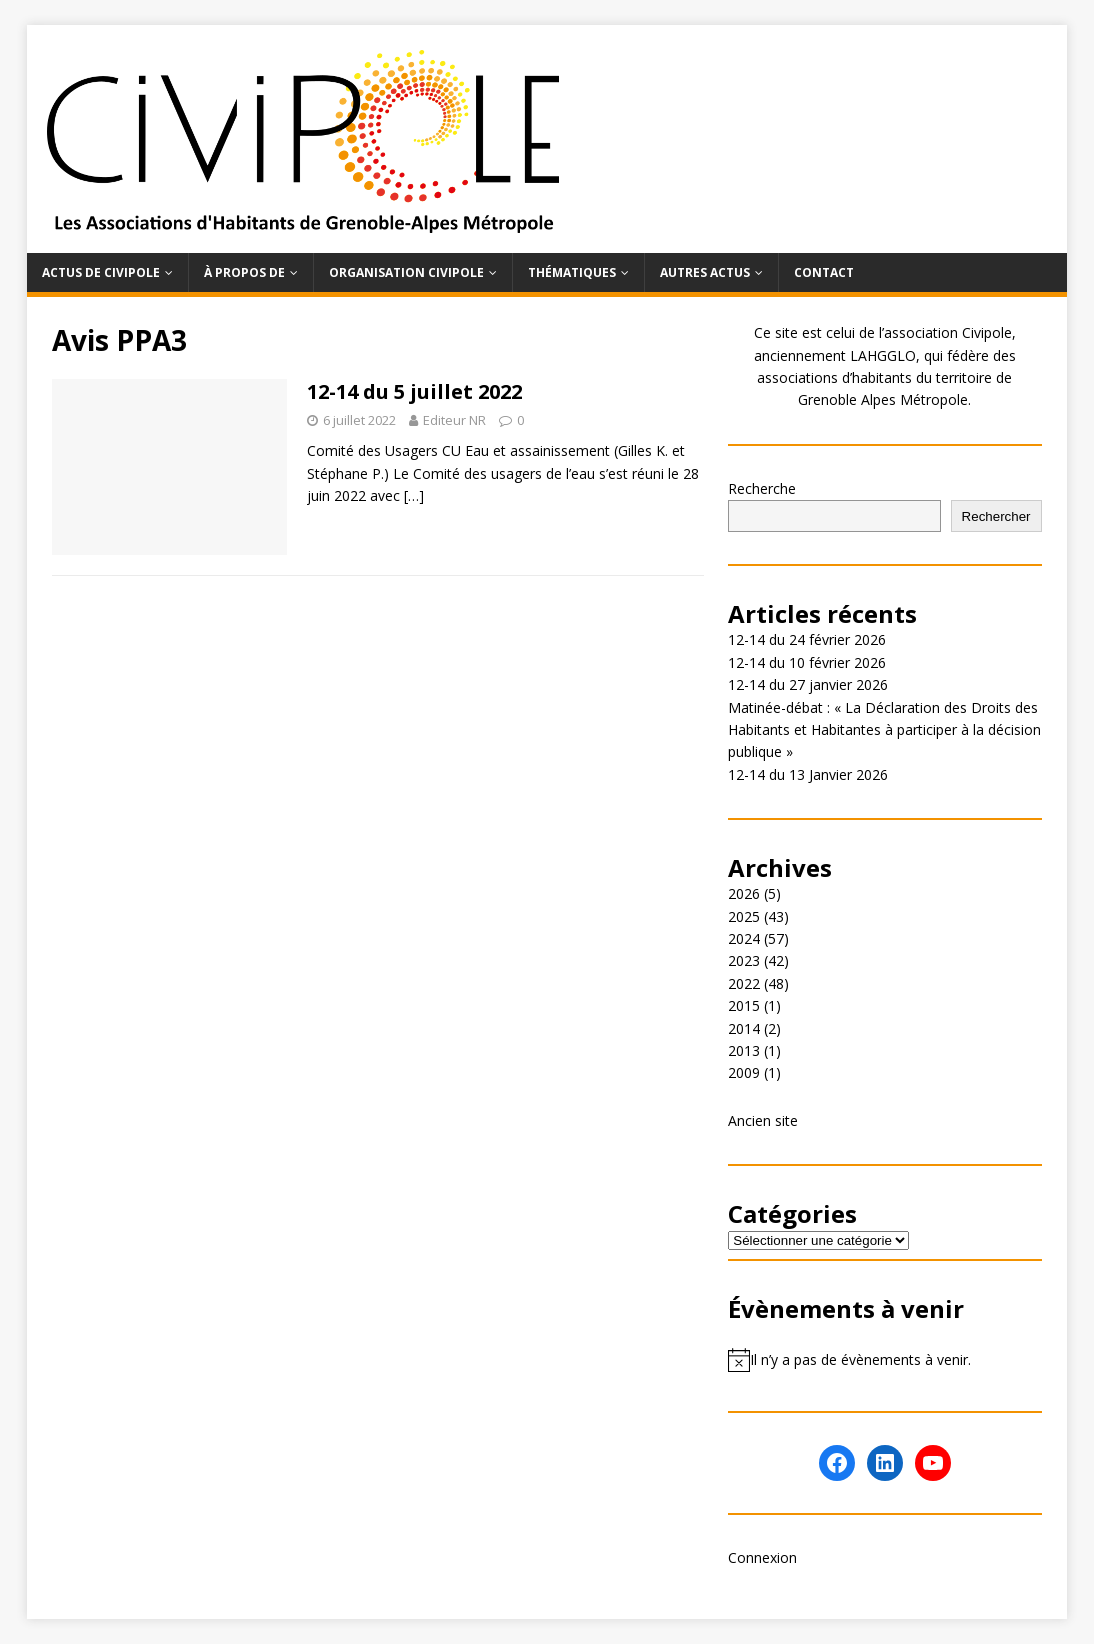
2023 (744, 960)
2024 (744, 938)
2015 (744, 1005)
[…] (414, 495)
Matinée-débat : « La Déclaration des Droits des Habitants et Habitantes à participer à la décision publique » (884, 730)
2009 (744, 1072)
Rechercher (996, 516)
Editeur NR (454, 420)
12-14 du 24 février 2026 (807, 639)
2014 (744, 1028)
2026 (744, 893)
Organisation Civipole (406, 272)
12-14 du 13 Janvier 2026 (808, 774)
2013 (744, 1050)
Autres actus (705, 272)
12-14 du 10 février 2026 (807, 662)
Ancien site (763, 1120)
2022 (744, 983)
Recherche (762, 488)
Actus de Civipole (101, 272)
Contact (824, 272)
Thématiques (572, 272)
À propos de (244, 272)
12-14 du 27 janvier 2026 (808, 684)
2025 (744, 916)
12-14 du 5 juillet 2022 (414, 391)
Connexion (762, 1557)
